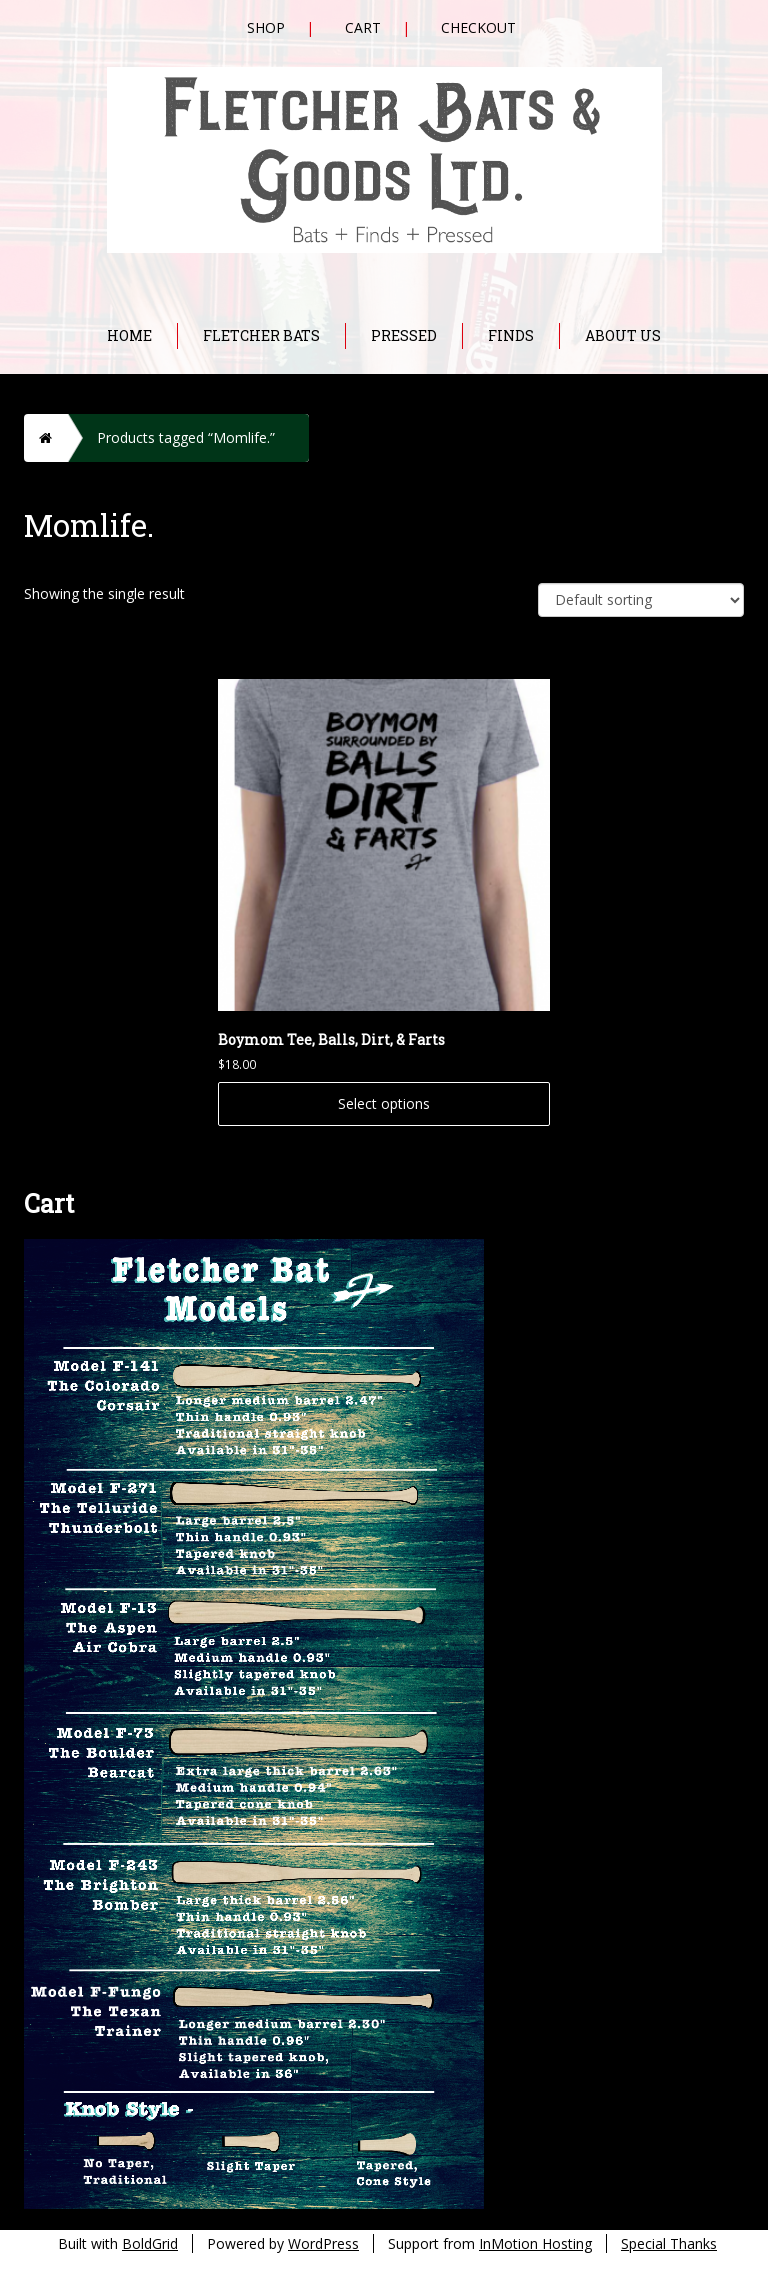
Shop (266, 27)
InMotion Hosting (535, 2243)
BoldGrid (150, 2243)
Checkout (478, 27)
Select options (384, 1103)
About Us (623, 335)
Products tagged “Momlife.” (186, 437)
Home (129, 335)
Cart (363, 27)
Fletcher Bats (261, 335)
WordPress (323, 2243)
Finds (511, 335)
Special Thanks (669, 2243)
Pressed (404, 335)
